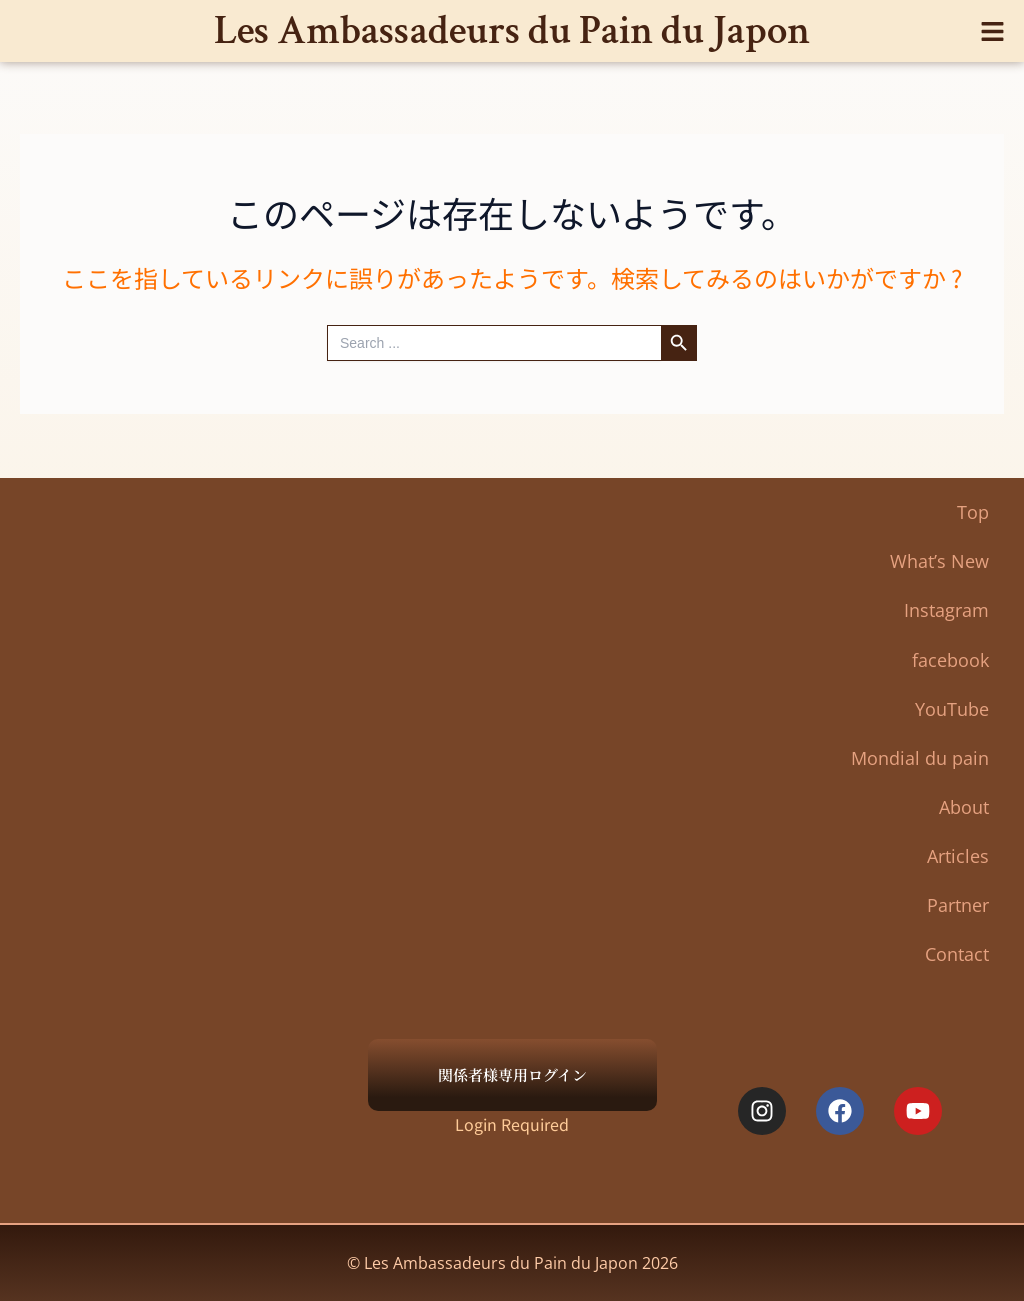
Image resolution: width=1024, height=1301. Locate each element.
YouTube (952, 709)
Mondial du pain (920, 758)
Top (973, 512)
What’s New (939, 561)
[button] (993, 30)
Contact (957, 954)
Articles (958, 856)
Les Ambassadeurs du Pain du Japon (512, 30)
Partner (958, 905)
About (964, 807)
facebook (950, 660)
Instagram (946, 610)
